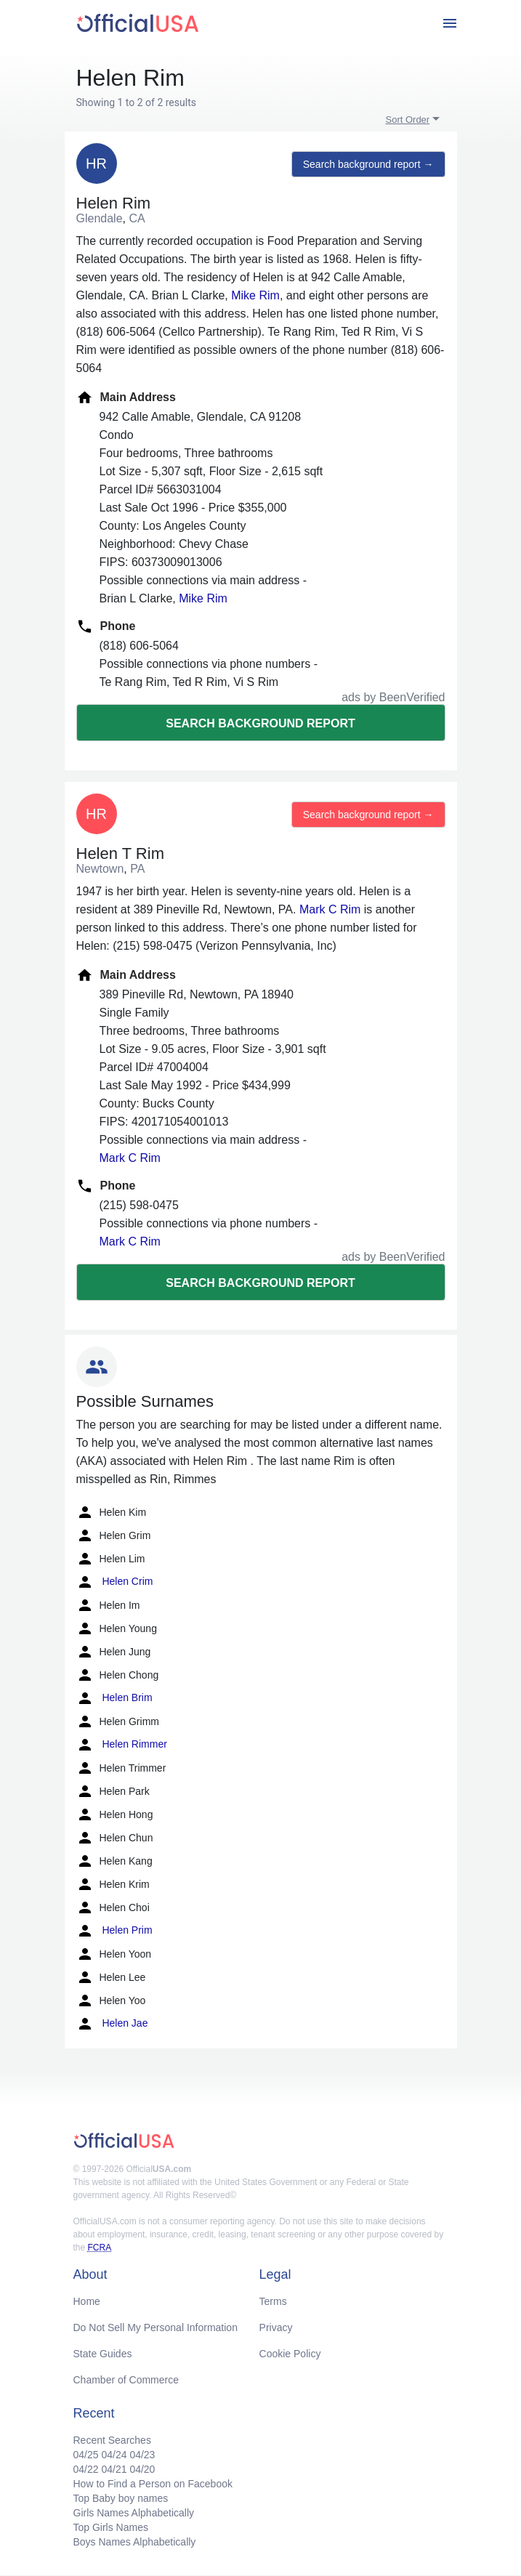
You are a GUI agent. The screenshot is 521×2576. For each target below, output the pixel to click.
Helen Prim (114, 1930)
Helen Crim (114, 1582)
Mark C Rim (329, 909)
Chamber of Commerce (126, 2380)
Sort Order (408, 119)
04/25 (86, 2454)
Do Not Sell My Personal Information (155, 2327)
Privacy (276, 2327)
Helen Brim (114, 1698)
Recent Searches (112, 2440)
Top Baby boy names (121, 2498)
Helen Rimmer (121, 1744)
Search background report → (368, 164)
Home (86, 2301)
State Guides (102, 2353)
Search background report (260, 723)
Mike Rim (255, 295)
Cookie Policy (290, 2353)
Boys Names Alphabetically (134, 2542)
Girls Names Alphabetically (134, 2513)
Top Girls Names (110, 2527)
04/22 (86, 2469)
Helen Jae (112, 2023)
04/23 (142, 2454)
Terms (273, 2301)
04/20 (142, 2469)
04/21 (113, 2469)
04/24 (113, 2454)
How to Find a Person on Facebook (153, 2484)
